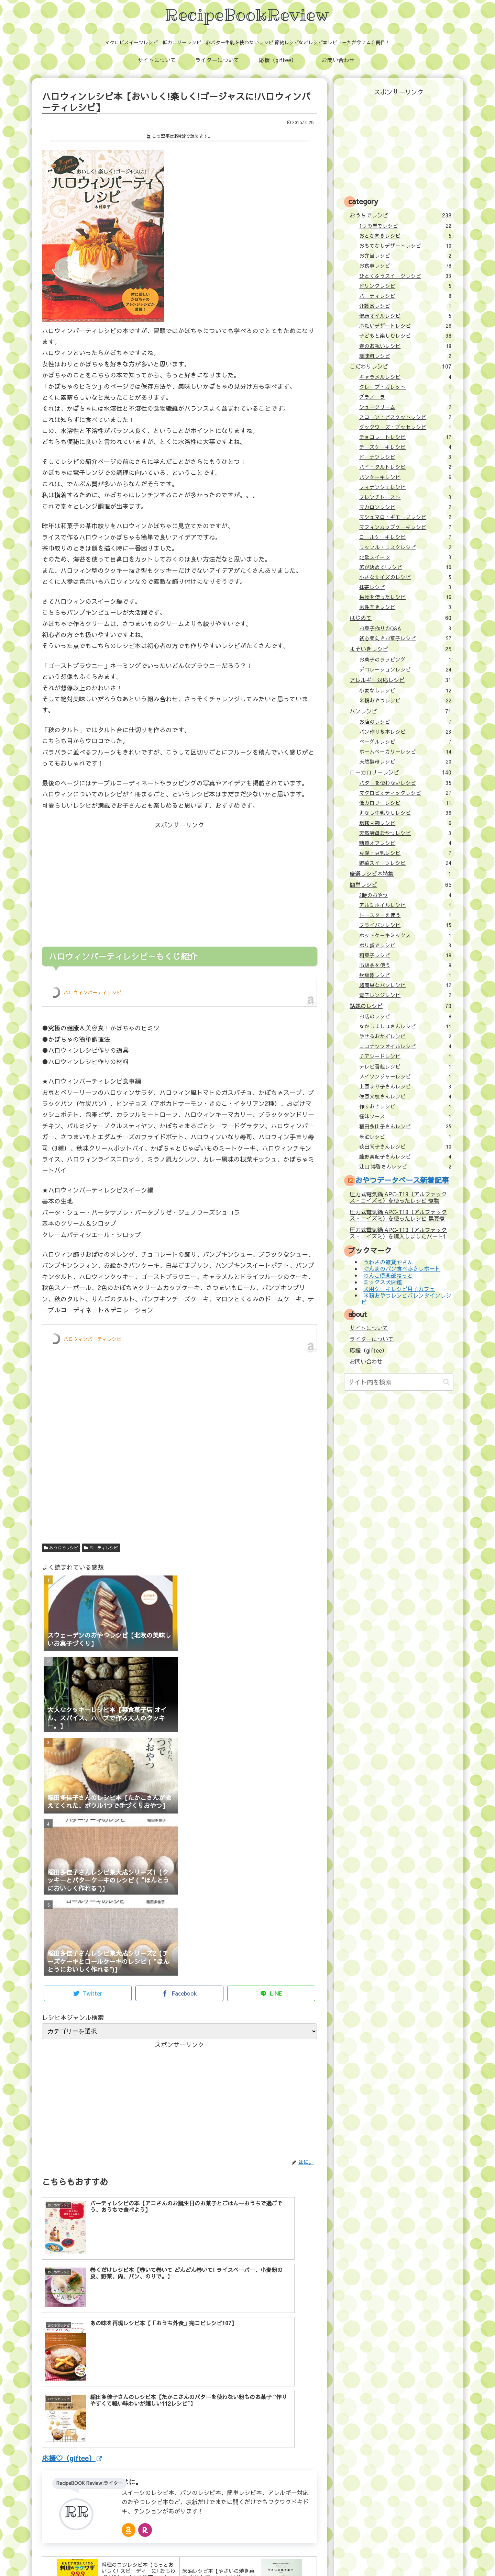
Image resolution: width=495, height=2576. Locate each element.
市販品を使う (405, 965)
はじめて (400, 617)
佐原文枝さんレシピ (405, 1096)
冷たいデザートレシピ (405, 325)
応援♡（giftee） (72, 2351)
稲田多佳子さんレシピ (405, 1126)
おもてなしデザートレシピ (405, 245)
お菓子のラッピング (405, 659)
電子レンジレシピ (405, 995)
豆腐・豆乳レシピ (405, 852)
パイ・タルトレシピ (405, 466)
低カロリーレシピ (405, 802)
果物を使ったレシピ (405, 597)
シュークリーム (405, 407)
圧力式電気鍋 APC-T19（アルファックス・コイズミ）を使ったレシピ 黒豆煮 (398, 1215)
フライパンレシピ (405, 925)
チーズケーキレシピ (405, 446)
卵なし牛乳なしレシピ (405, 812)
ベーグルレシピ (405, 741)
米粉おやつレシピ (405, 700)
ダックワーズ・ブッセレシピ (405, 426)
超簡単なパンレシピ (405, 985)
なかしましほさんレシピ (405, 1026)
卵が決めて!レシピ (405, 567)
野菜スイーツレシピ (405, 862)
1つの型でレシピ (405, 225)
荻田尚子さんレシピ (405, 1146)
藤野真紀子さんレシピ (405, 1156)
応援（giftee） (368, 1350)
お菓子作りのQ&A (405, 628)
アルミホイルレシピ (405, 905)
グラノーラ (405, 396)
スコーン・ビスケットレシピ (405, 417)
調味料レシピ (405, 355)
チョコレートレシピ (405, 436)
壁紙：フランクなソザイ (356, 2555)
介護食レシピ (405, 305)
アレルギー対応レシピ (400, 679)
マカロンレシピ (405, 507)
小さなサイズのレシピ (405, 577)
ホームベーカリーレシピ (405, 751)
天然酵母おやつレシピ (405, 832)
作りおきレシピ (405, 1106)
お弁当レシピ (405, 255)
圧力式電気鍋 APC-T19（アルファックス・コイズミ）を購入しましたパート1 (398, 1233)
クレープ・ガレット (405, 386)
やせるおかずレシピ (405, 1036)
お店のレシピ (405, 721)
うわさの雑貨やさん (388, 1262)
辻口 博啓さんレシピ (405, 1166)
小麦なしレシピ (405, 690)
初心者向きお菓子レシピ (405, 638)
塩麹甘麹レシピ (405, 823)
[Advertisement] (110, 879)
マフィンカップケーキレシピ (405, 526)
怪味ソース (405, 1116)
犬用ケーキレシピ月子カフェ (399, 1288)
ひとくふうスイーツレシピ (405, 275)
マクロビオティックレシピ (405, 792)
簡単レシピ (400, 884)
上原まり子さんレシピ (405, 1086)
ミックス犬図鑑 (382, 1282)
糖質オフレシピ (405, 842)
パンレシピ (400, 711)
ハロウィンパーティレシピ (92, 992)
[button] (446, 1382)
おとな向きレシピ (405, 235)
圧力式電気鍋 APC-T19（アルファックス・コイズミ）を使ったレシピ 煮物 (398, 1197)
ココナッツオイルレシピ (405, 1046)
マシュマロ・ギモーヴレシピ (405, 516)
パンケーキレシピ (405, 477)
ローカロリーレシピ (400, 772)
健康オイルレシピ (405, 315)
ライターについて (372, 1339)
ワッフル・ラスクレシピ (405, 547)
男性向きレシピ (405, 606)
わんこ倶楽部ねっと (388, 1275)
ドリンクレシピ (405, 285)
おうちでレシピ (61, 1547)
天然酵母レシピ (405, 761)
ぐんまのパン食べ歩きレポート (401, 1269)
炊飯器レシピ (405, 975)
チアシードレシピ (405, 1056)
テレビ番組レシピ (405, 1066)
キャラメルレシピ (405, 376)
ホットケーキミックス (405, 935)
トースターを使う (405, 915)
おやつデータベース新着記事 (402, 1180)
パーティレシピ (101, 1547)
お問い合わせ (366, 1361)
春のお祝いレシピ (405, 345)
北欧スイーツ (405, 557)
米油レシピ (405, 1136)
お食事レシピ (405, 265)
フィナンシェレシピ (405, 487)
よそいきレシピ (400, 649)
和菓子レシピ (405, 955)
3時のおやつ (405, 895)
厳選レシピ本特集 (400, 873)
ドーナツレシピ (405, 456)
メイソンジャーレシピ (405, 1076)
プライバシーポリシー (299, 2555)
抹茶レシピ (405, 587)
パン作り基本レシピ (405, 731)
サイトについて (369, 1328)
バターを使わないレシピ (405, 782)
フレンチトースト (405, 497)
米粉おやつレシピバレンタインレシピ (406, 1298)
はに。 (132, 2374)
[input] (398, 1382)
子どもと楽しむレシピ (405, 335)
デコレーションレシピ (405, 669)
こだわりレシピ (400, 366)
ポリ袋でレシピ (405, 945)
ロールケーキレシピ (405, 536)
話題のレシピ (400, 1005)
